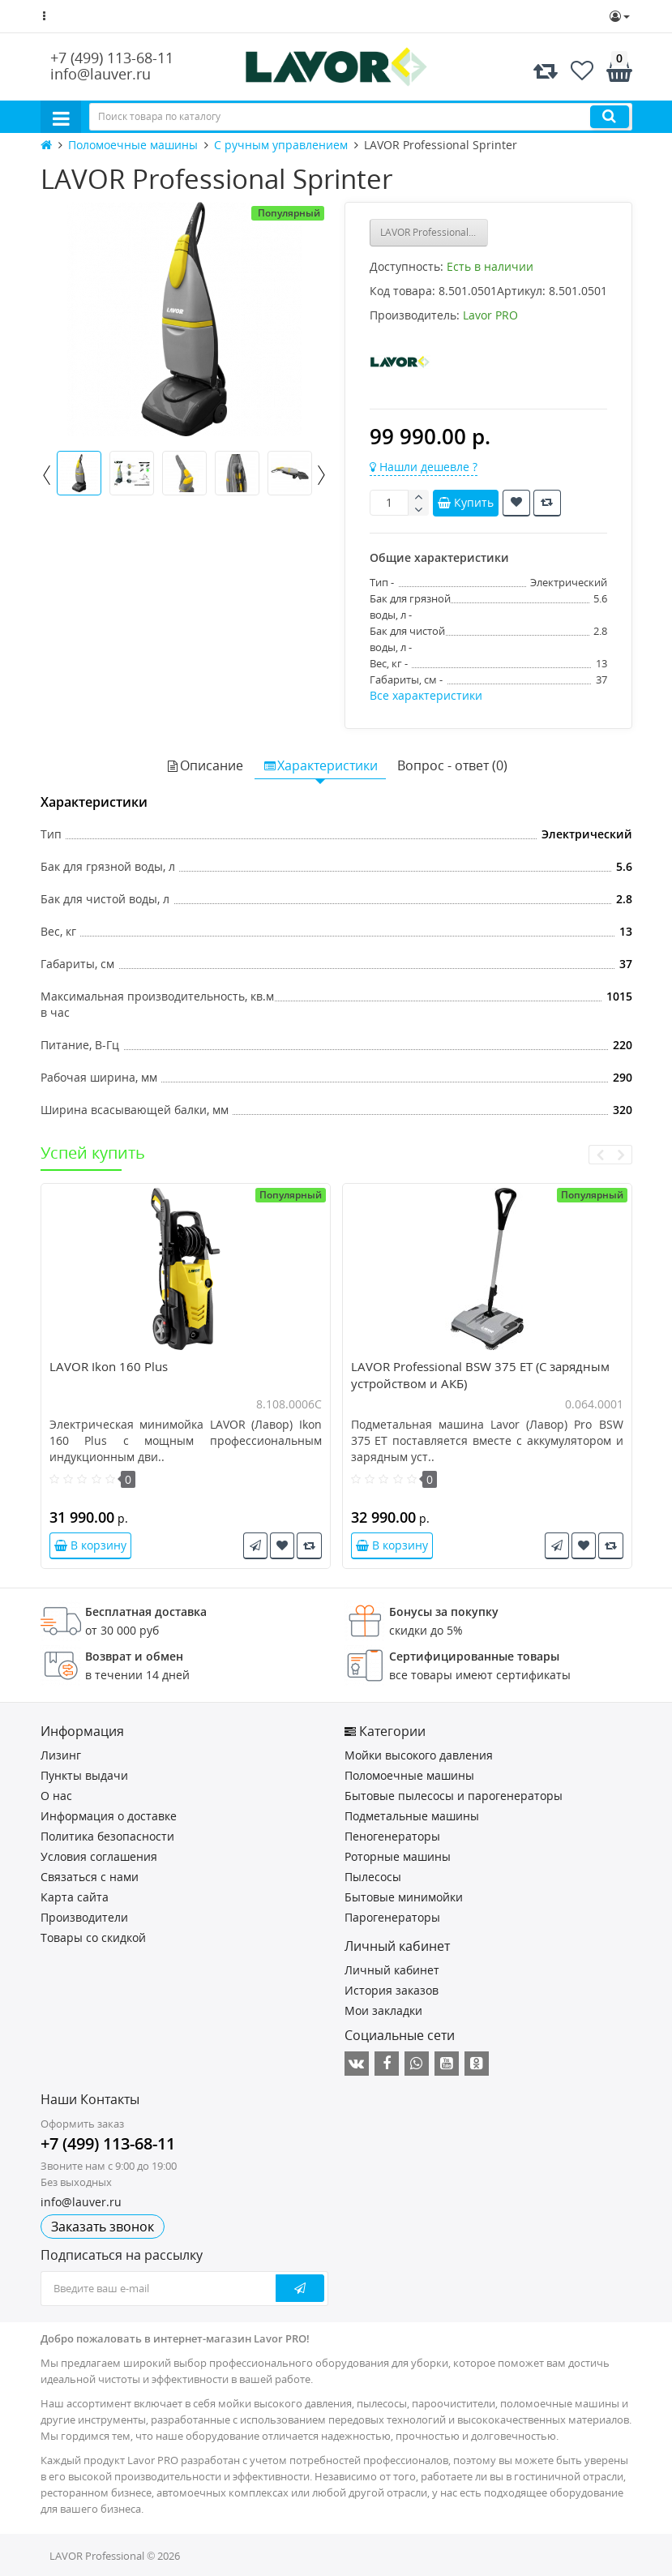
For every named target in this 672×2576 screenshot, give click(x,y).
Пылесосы (373, 1876)
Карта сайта (75, 1897)
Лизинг (61, 1755)
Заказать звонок (102, 2226)
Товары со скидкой (93, 1937)
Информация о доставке (109, 1816)
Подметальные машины (412, 1816)
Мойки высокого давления (419, 1755)
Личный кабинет (392, 1970)
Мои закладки (383, 2010)
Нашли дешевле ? (423, 466)
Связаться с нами (90, 1876)
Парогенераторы (392, 1917)
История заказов (392, 1990)
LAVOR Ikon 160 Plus (108, 1366)
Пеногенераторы (392, 1836)
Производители (84, 1917)
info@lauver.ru (100, 74)
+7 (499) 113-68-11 (111, 57)
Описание (204, 765)
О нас (56, 1795)
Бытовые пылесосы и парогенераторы (454, 1795)
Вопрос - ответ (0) (452, 765)
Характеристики (320, 765)
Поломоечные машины (409, 1775)
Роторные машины (398, 1856)
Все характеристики (426, 695)
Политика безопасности (107, 1836)
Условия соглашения (99, 1856)
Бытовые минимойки (404, 1897)
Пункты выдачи (84, 1775)
